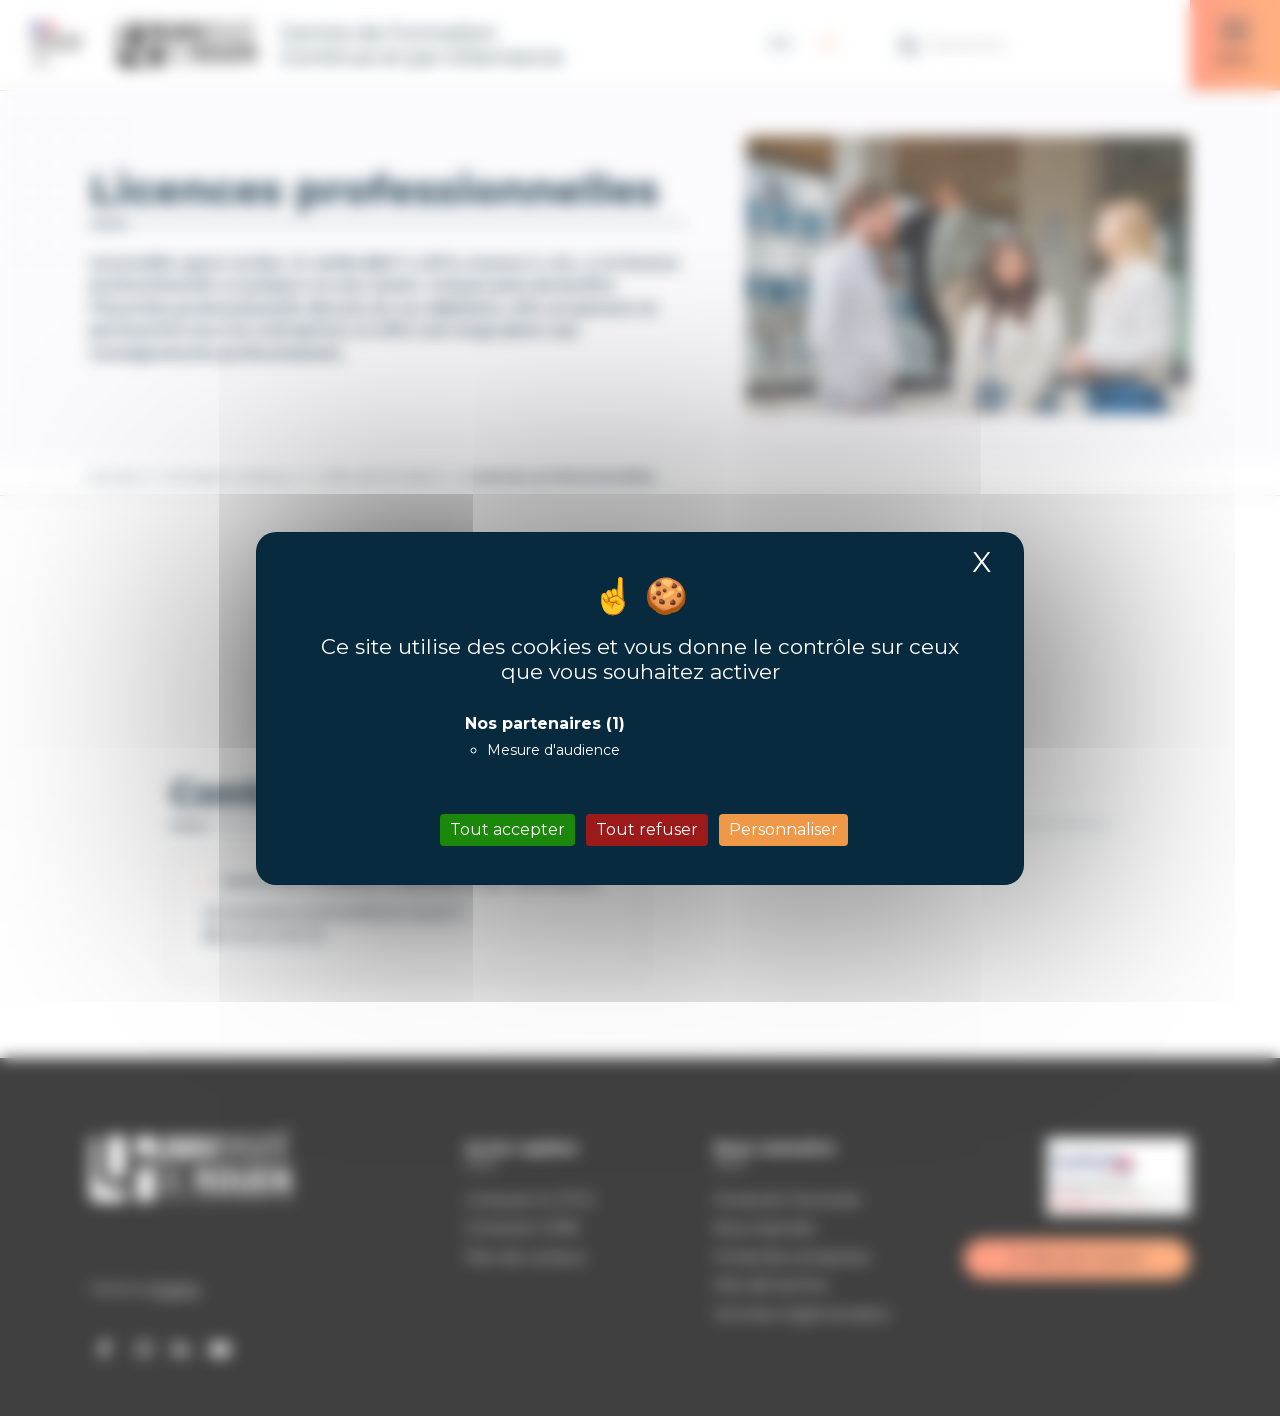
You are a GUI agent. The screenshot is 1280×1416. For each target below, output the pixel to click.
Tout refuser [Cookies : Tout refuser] (647, 829)
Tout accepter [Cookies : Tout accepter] (507, 829)
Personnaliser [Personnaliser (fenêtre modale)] (783, 829)
